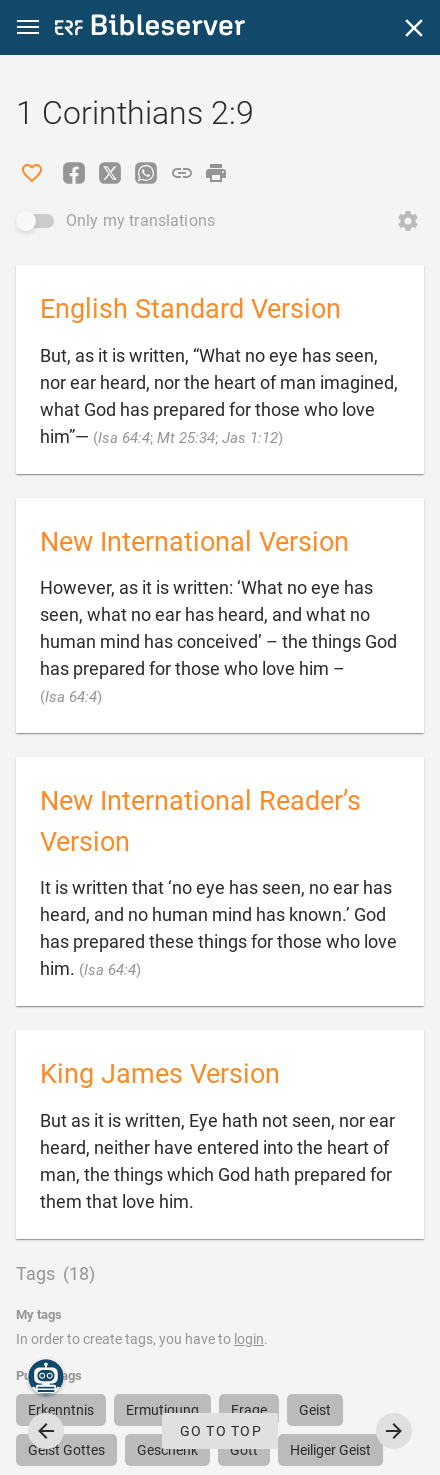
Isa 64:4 (124, 438)
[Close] (414, 28)
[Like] (32, 173)
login (249, 1339)
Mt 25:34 (186, 438)
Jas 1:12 (250, 438)
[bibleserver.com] (150, 28)
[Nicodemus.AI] (46, 1377)
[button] (28, 27)
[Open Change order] (408, 221)
